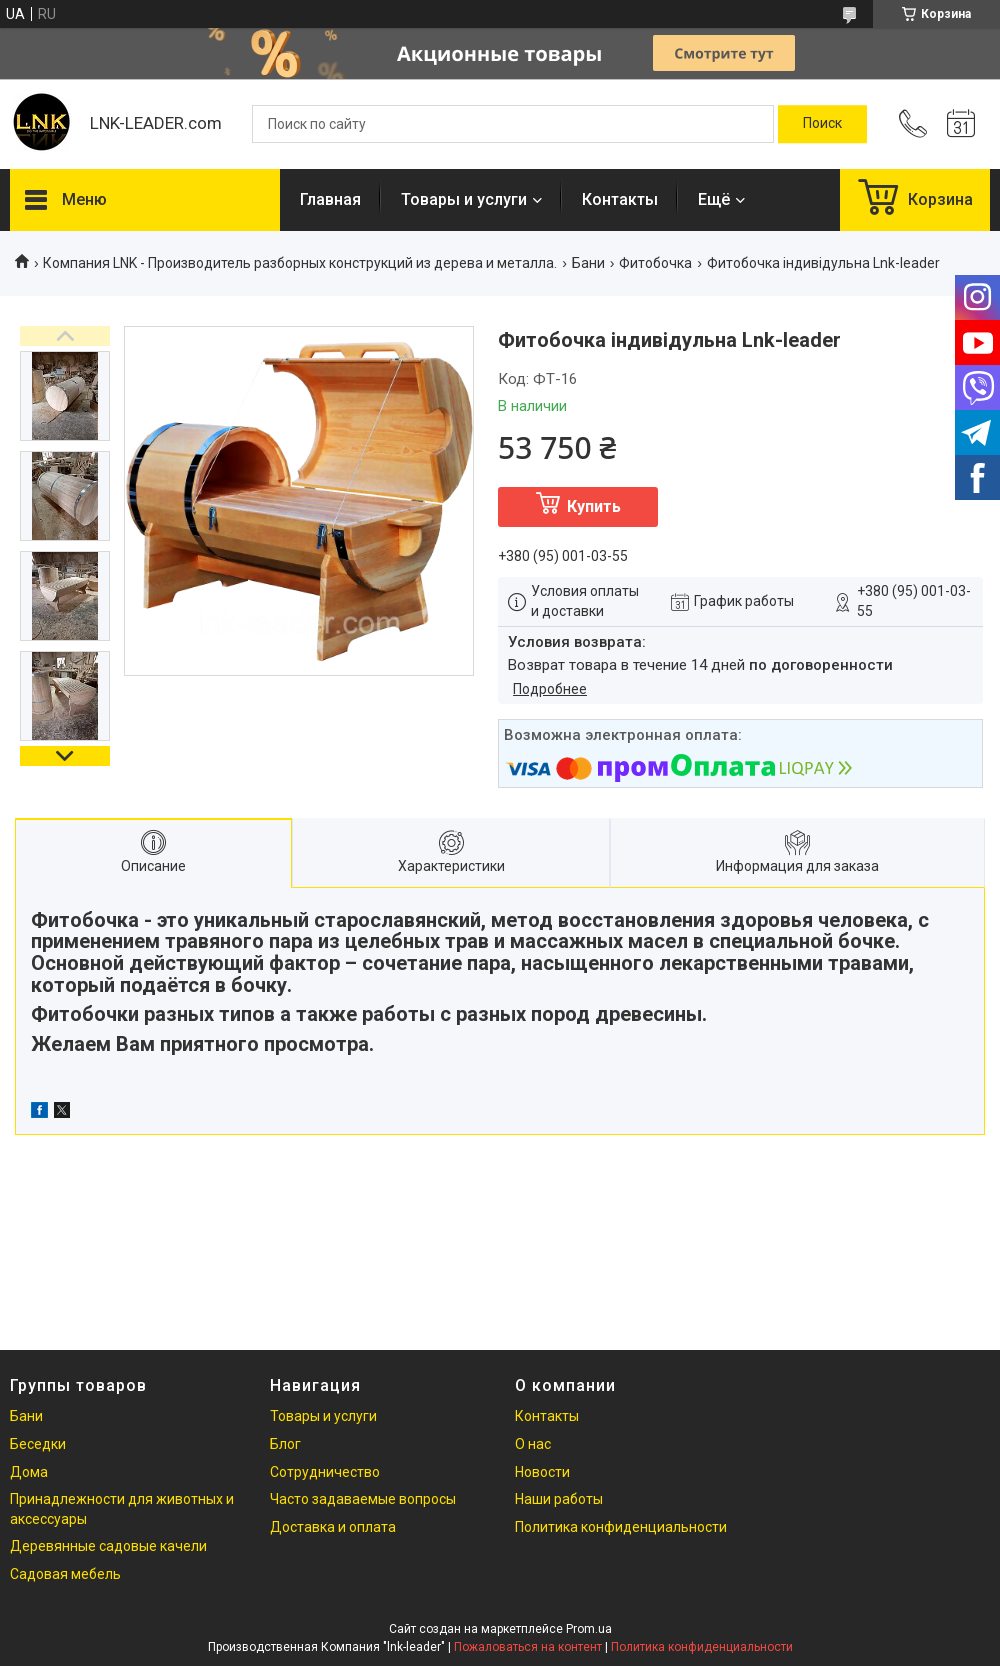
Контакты (620, 199)
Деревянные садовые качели (108, 1546)
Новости (542, 1472)
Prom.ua (589, 1629)
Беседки (38, 1444)
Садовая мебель (65, 1574)
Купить (594, 506)
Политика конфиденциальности (621, 1527)
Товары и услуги (464, 199)
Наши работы (559, 1499)
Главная (330, 199)
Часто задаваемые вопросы (363, 1499)
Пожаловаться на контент (528, 1647)
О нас (533, 1444)
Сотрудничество (325, 1472)
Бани (588, 263)
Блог (285, 1444)
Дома (29, 1472)
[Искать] (822, 124)
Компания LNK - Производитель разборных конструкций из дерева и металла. (300, 263)
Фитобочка (655, 263)
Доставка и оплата (333, 1527)
